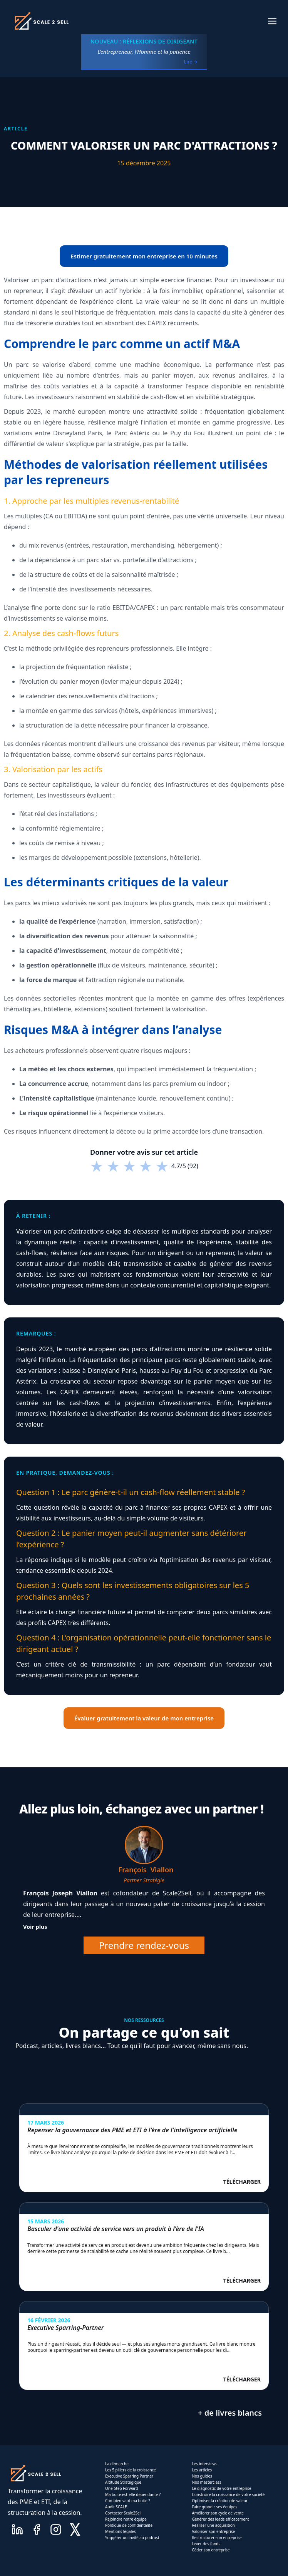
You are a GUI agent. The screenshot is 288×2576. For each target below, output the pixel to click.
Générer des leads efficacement (220, 2519)
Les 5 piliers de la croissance (130, 2470)
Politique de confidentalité (128, 2525)
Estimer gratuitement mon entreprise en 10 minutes (144, 256)
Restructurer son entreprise (216, 2537)
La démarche (117, 2463)
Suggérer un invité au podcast (132, 2537)
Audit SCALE (116, 2506)
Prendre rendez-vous (144, 1945)
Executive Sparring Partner (129, 2476)
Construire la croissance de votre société (228, 2494)
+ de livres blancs (230, 2413)
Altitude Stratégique (123, 2482)
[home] (41, 21)
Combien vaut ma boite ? (127, 2500)
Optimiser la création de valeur (220, 2500)
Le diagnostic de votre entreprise (221, 2488)
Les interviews (204, 2463)
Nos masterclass (206, 2482)
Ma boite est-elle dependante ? (133, 2494)
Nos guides (202, 2476)
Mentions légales (120, 2531)
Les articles (202, 2470)
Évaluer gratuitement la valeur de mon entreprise (144, 1718)
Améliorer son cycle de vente (218, 2513)
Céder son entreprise (210, 2550)
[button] (272, 21)
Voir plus (35, 1926)
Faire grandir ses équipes (214, 2506)
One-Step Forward (121, 2488)
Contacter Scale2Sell (123, 2513)
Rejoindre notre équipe (126, 2519)
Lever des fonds (206, 2543)
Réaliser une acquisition (213, 2525)
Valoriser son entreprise (213, 2531)
